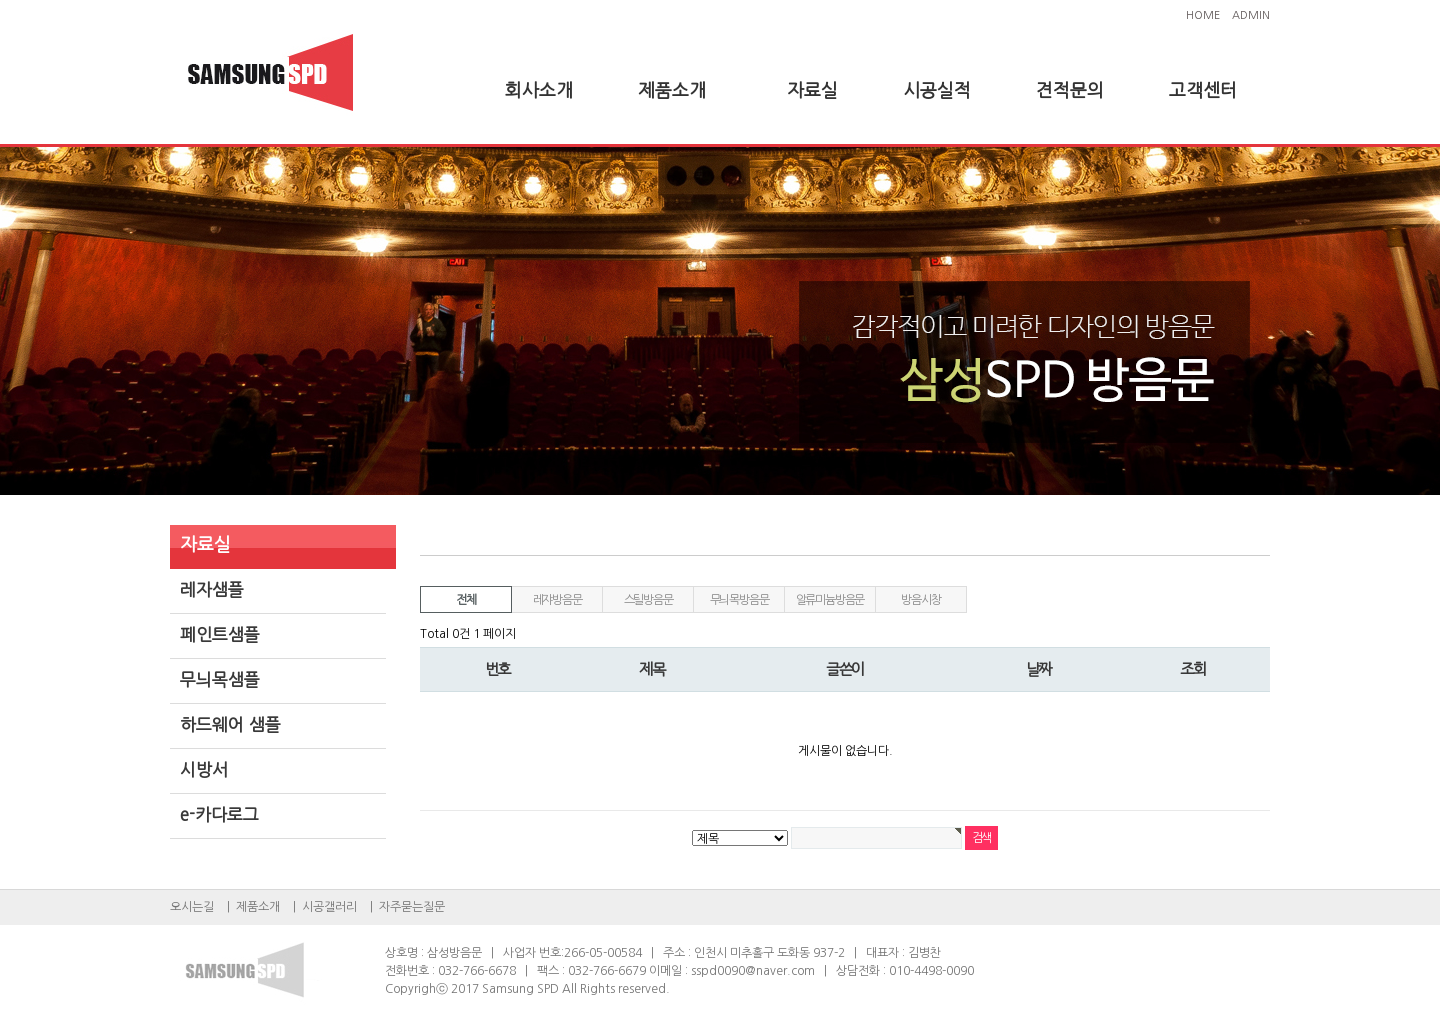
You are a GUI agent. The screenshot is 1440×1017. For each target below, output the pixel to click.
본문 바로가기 (0, 0)
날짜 (1038, 669)
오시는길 (192, 907)
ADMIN (1251, 15)
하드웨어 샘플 (230, 724)
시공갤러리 (329, 907)
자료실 (812, 91)
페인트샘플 (220, 634)
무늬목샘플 (220, 679)
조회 (1192, 669)
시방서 (204, 769)
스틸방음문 (648, 600)
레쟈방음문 (557, 600)
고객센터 (1203, 91)
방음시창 (920, 600)
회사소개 (539, 91)
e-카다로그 (219, 814)
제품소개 (672, 91)
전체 (466, 600)
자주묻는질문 (412, 907)
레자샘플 (212, 589)
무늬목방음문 (739, 600)
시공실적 (937, 91)
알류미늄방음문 (830, 600)
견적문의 (1070, 91)
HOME (1203, 15)
